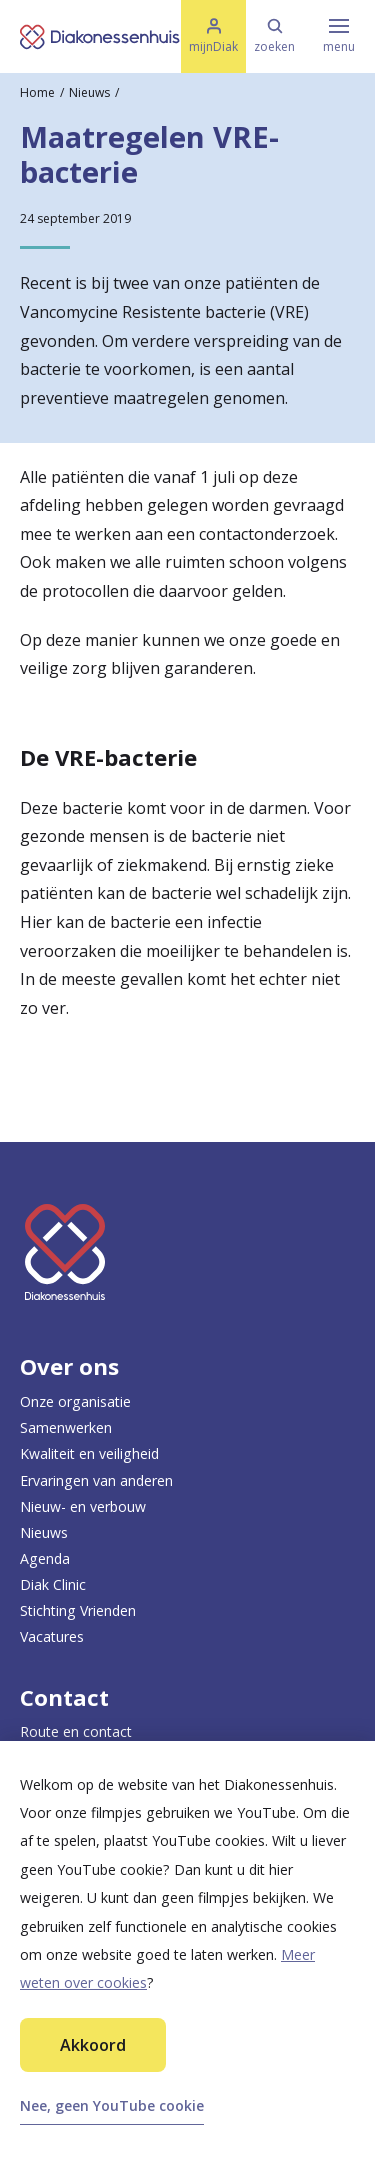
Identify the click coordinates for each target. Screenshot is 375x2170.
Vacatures (52, 1636)
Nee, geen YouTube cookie (112, 2105)
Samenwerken (66, 1427)
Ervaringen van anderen (96, 1480)
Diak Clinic (53, 1584)
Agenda (45, 1558)
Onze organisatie (75, 1401)
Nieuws (89, 92)
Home (37, 92)
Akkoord (93, 2045)
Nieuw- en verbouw (83, 1506)
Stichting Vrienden (78, 1610)
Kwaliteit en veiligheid (89, 1453)
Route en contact (76, 1731)
